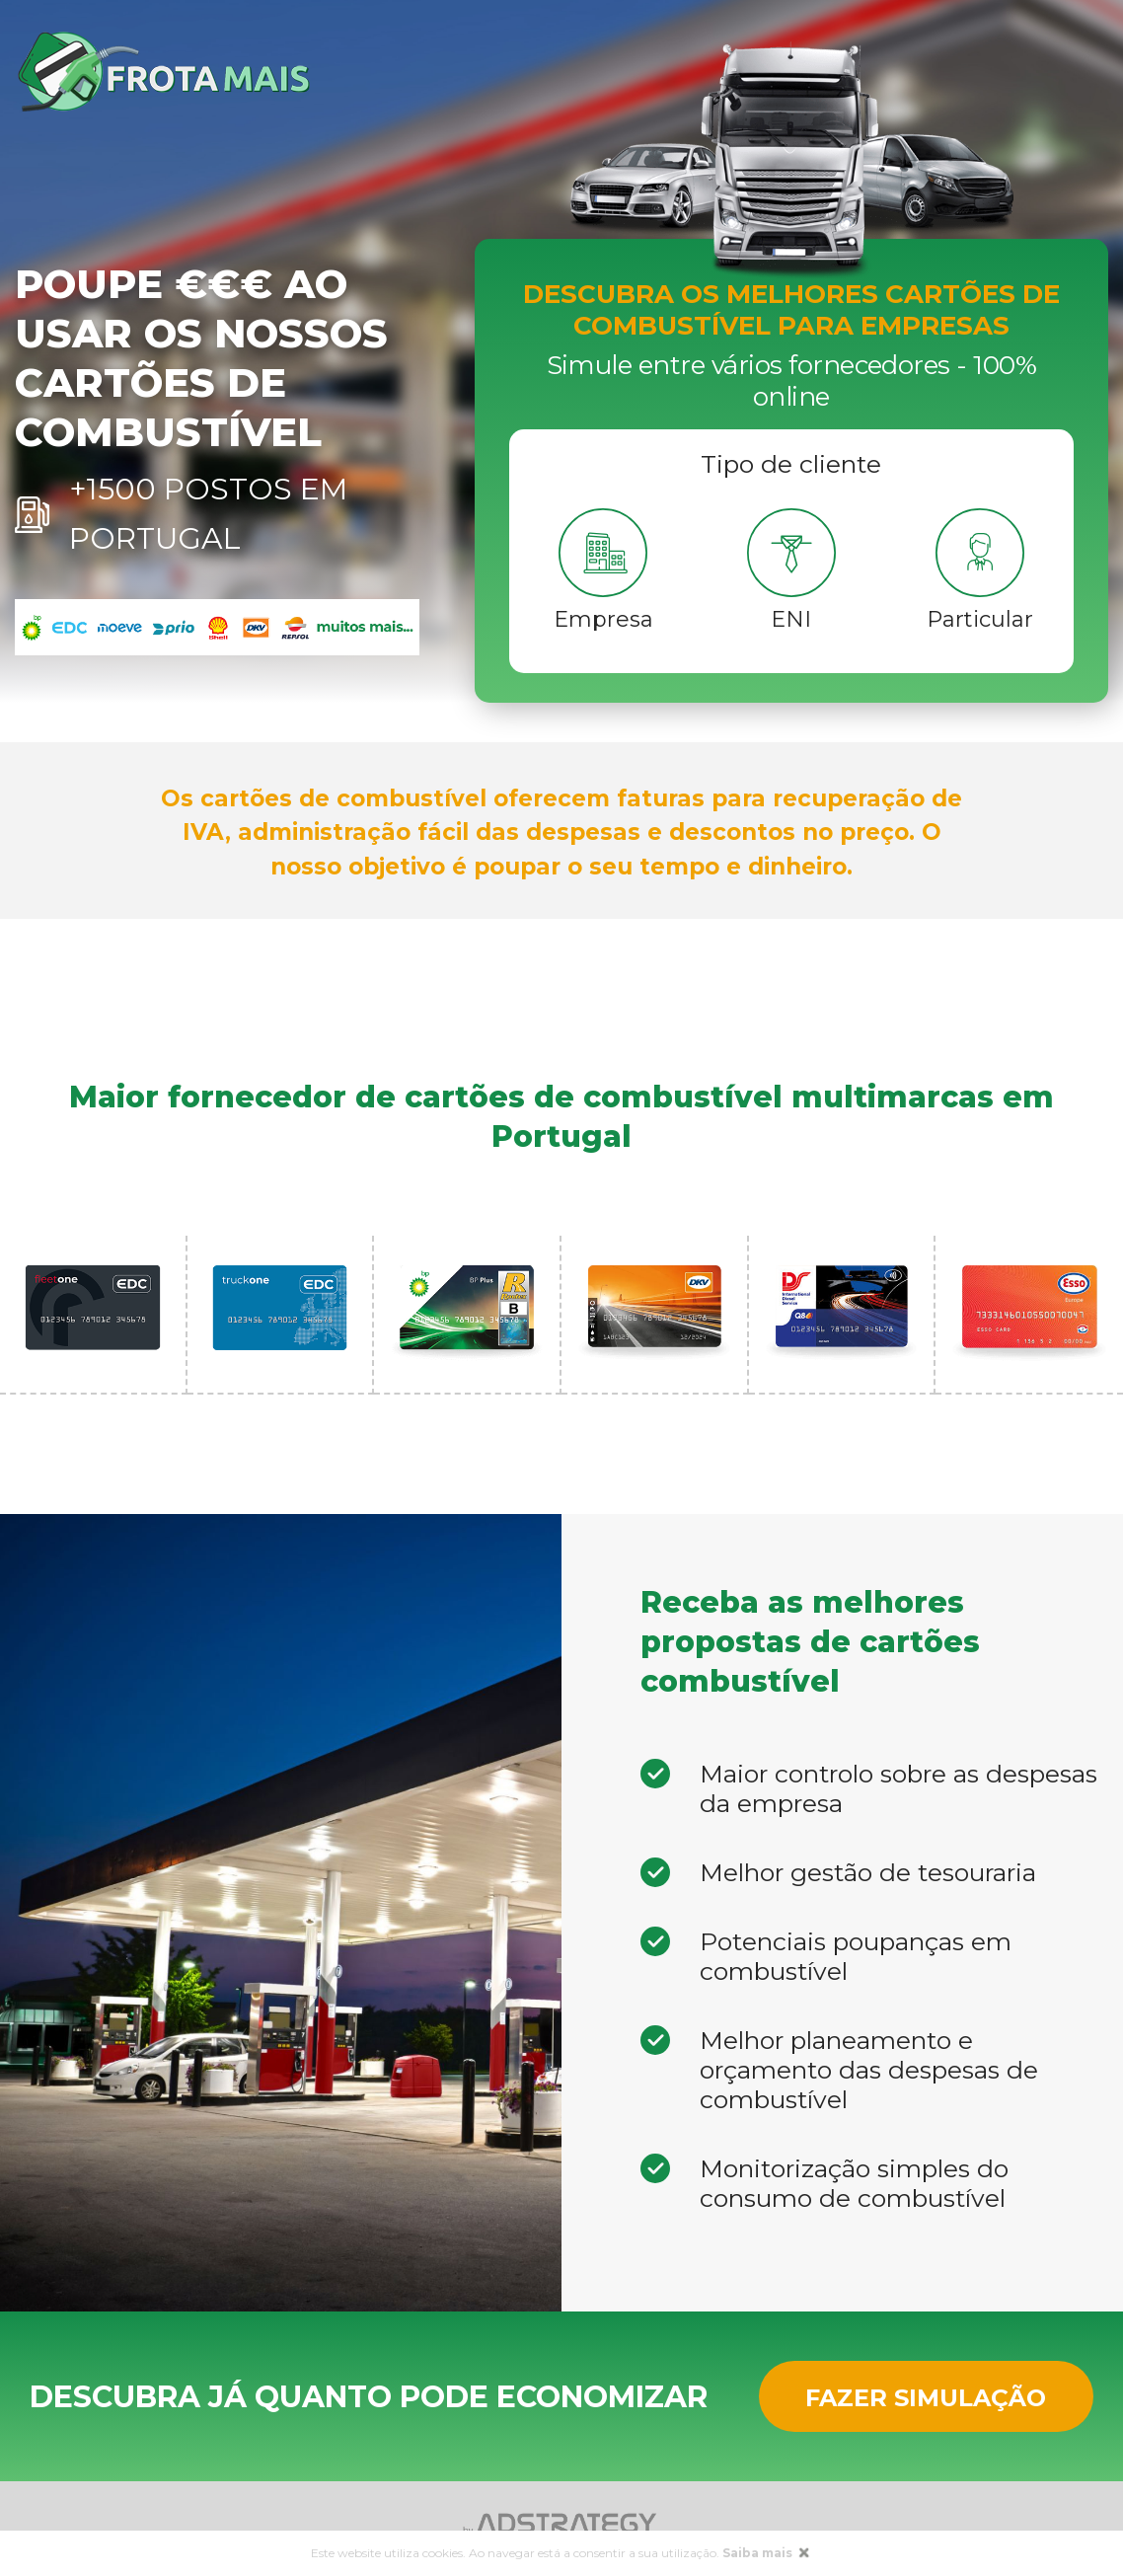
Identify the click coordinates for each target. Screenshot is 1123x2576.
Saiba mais (758, 2552)
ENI (791, 619)
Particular (980, 619)
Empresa (603, 619)
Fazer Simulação (925, 2398)
